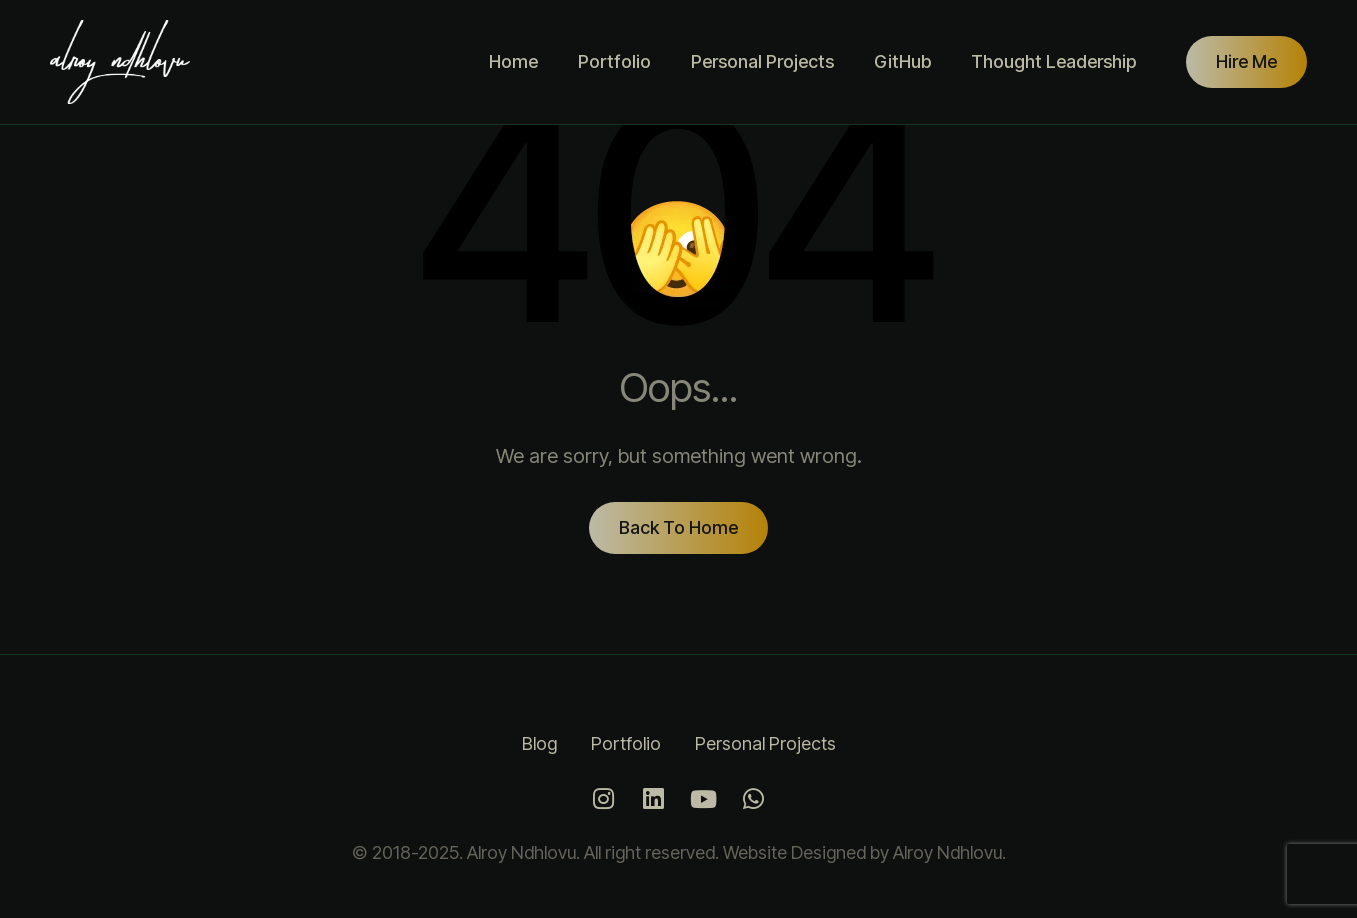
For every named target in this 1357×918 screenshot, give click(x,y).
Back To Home (678, 527)
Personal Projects (762, 61)
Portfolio (614, 61)
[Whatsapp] (754, 799)
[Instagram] (604, 799)
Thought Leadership (1053, 61)
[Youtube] (704, 799)
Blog (539, 743)
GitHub (902, 61)
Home (513, 61)
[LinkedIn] (654, 799)
